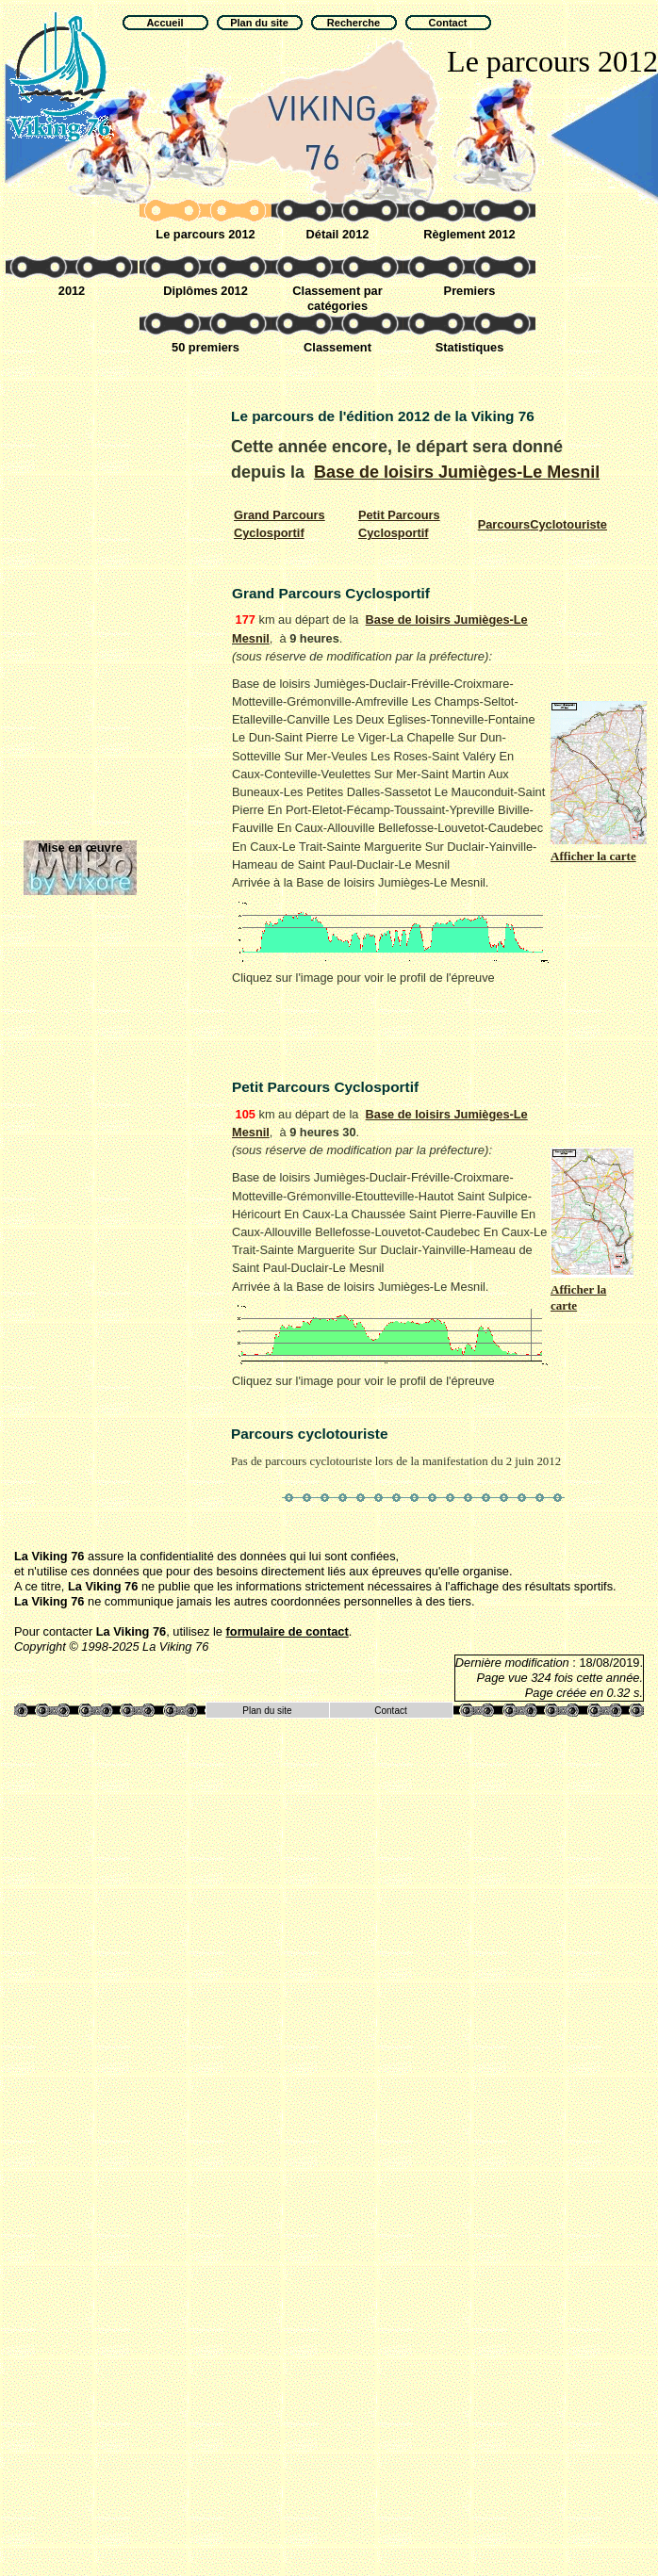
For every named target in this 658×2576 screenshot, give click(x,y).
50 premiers (205, 347)
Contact (390, 1710)
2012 (71, 291)
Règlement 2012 (469, 234)
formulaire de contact (287, 1631)
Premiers (470, 291)
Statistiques (470, 347)
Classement (337, 347)
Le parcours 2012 (205, 234)
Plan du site (266, 1710)
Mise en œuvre (80, 847)
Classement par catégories (337, 298)
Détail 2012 (338, 234)
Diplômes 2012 (205, 291)
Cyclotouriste (542, 524)
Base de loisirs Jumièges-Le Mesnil (457, 472)
